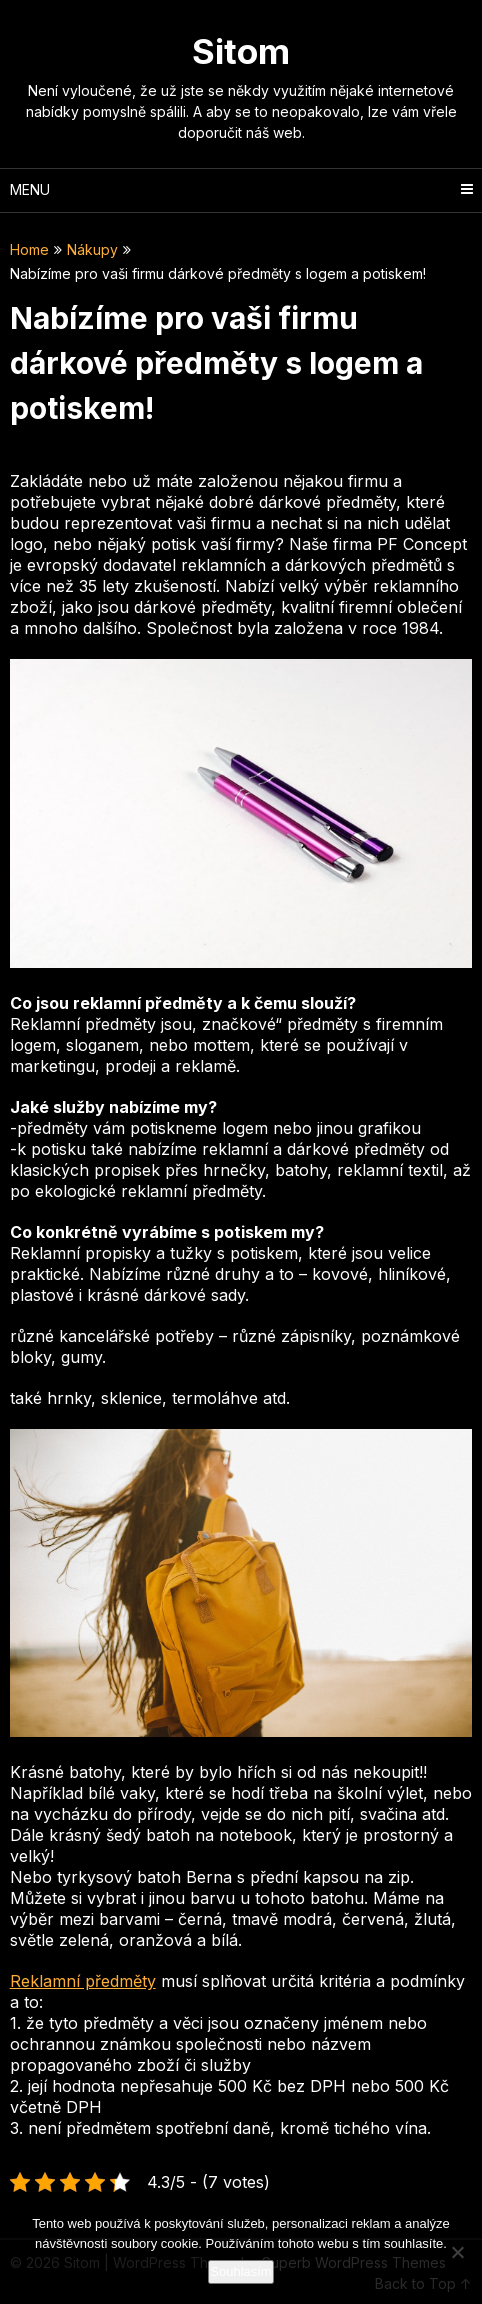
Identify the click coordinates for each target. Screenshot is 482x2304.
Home (29, 249)
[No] (457, 2252)
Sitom (241, 51)
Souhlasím (240, 2271)
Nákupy (92, 249)
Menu (30, 189)
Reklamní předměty (83, 1981)
